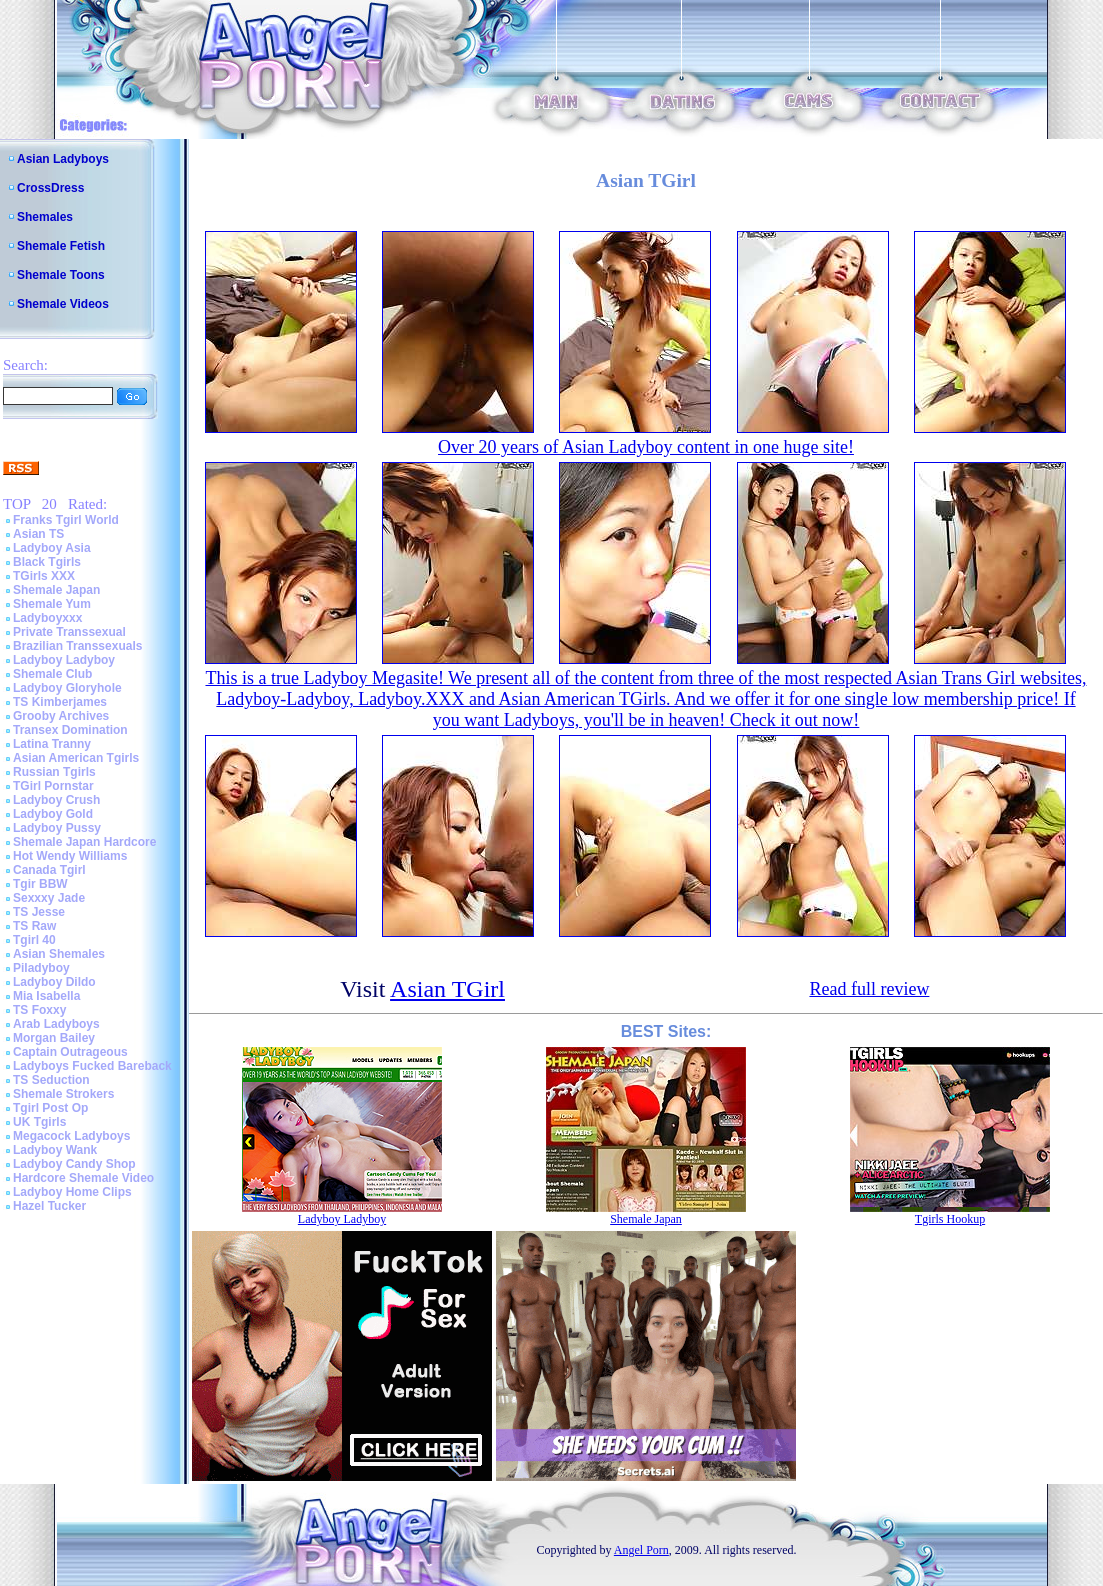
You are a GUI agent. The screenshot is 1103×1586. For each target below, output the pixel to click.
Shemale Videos (63, 304)
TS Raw (34, 926)
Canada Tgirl (49, 870)
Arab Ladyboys (56, 1024)
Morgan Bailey (54, 1038)
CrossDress (50, 188)
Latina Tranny (52, 744)
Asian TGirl (447, 989)
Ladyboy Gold (53, 814)
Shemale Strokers (63, 1094)
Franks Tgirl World (66, 520)
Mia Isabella (46, 996)
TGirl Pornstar (53, 786)
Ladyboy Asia (52, 548)
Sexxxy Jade (49, 898)
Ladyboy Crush (56, 800)
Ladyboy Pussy (57, 828)
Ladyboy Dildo (54, 982)
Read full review (869, 989)
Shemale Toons (61, 275)
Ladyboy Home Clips (72, 1192)
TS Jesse (39, 912)
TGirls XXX (44, 576)
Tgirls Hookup (950, 1219)
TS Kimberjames (60, 702)
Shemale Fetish (61, 246)
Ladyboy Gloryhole (67, 688)
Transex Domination (70, 730)
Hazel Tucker (49, 1206)
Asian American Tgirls (76, 758)
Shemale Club (52, 674)
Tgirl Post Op (50, 1108)
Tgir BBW (40, 884)
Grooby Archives (61, 716)
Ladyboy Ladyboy (64, 660)
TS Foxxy (39, 1010)
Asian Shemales (59, 954)
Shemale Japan (56, 590)
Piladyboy (41, 968)
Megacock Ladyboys (71, 1136)
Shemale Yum (52, 604)
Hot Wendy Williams (70, 856)
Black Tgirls (47, 562)
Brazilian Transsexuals (77, 646)
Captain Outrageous (70, 1052)
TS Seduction (51, 1080)
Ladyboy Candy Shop (74, 1164)
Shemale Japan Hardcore (84, 842)
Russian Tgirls (54, 772)
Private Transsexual (69, 632)
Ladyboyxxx (47, 618)
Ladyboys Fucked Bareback (92, 1066)
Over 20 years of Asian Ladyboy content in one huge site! (646, 447)
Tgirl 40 (34, 940)
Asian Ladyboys (63, 159)
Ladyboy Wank (55, 1150)
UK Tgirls (39, 1122)
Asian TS (38, 534)
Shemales (45, 217)
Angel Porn (641, 1550)
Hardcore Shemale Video (83, 1178)
